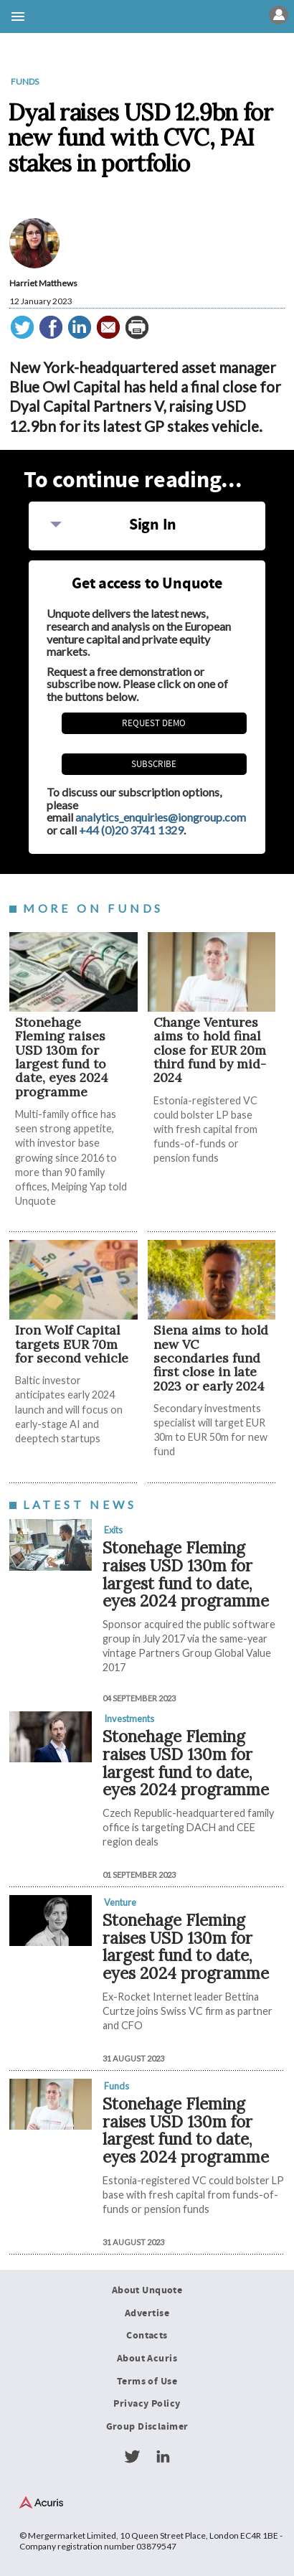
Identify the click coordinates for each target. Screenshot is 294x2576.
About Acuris (147, 2358)
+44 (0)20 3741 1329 (131, 830)
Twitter (132, 2456)
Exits (113, 1530)
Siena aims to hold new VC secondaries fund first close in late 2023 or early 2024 (210, 1357)
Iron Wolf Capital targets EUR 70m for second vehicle (71, 1344)
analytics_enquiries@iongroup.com (160, 817)
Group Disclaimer (147, 2427)
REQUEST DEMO (154, 723)
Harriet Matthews (43, 283)
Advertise (147, 2313)
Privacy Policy (146, 2404)
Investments (129, 1718)
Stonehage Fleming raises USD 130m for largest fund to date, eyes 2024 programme (61, 1057)
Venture (120, 1902)
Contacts (146, 2335)
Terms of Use (147, 2381)
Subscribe (153, 764)
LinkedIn (162, 2456)
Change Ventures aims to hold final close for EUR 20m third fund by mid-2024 (209, 1050)
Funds (25, 81)
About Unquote (147, 2290)
